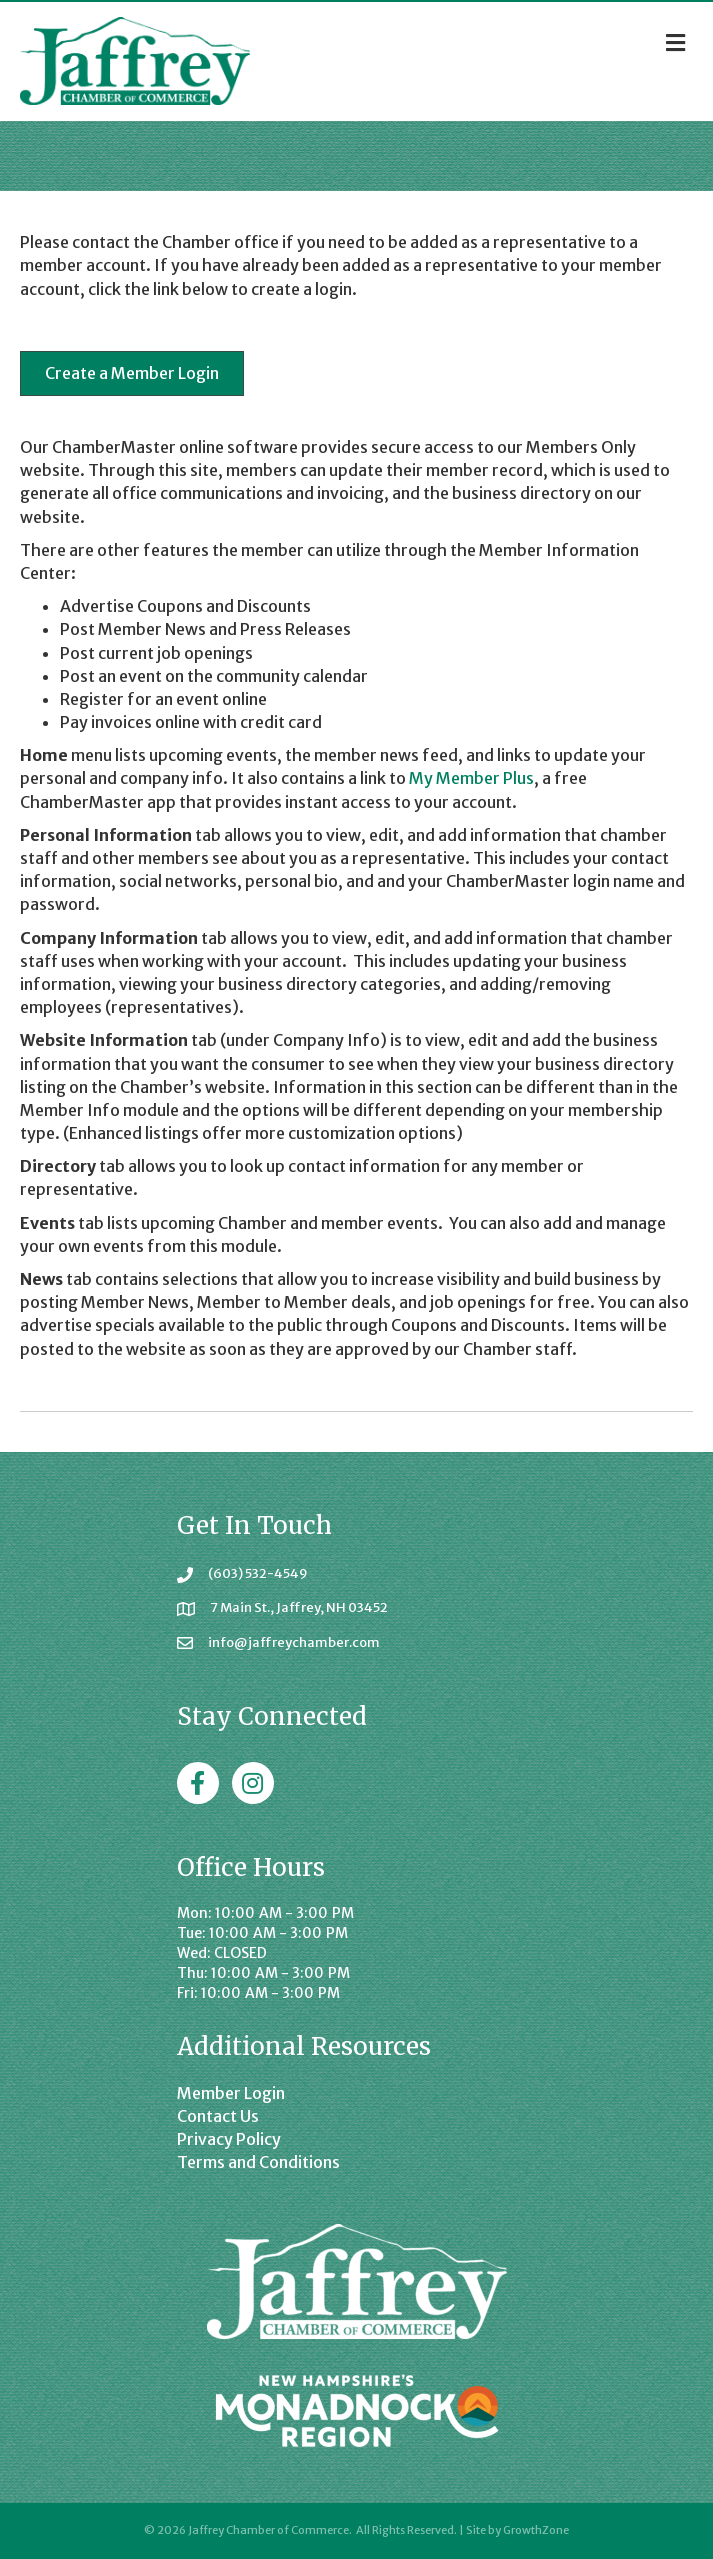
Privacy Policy (229, 2139)
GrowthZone (536, 2530)
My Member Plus (471, 778)
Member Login (231, 2093)
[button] (132, 373)
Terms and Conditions (258, 2162)
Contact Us (218, 2116)
